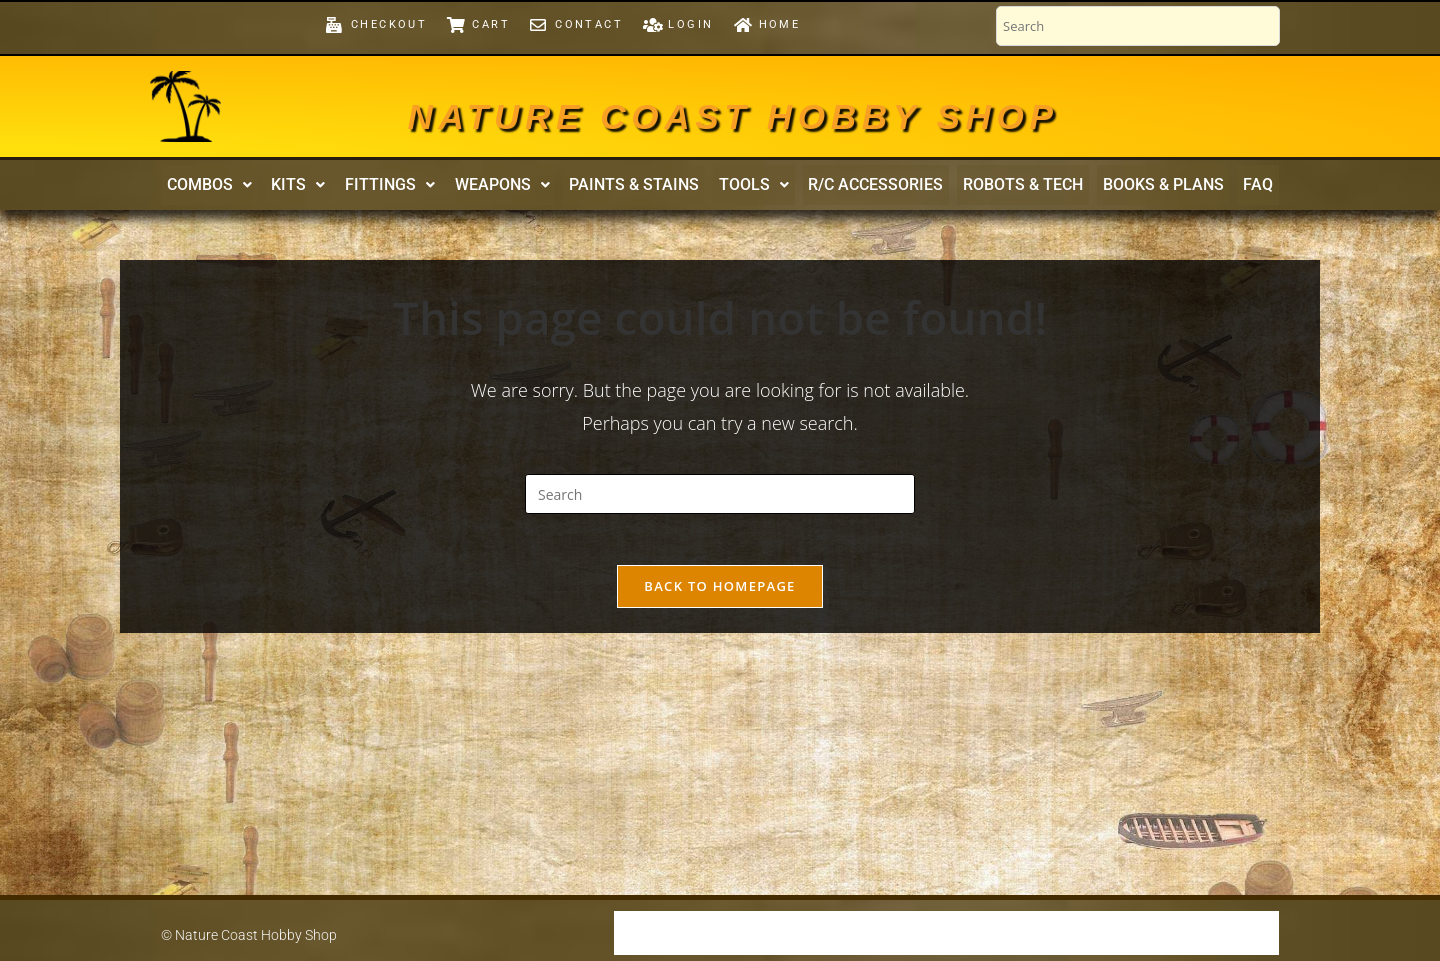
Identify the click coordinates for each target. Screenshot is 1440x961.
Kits (318, 187)
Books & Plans (1143, 187)
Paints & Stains (637, 187)
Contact (1181, 932)
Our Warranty (757, 932)
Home (1250, 932)
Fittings (404, 187)
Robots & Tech (1009, 187)
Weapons (510, 187)
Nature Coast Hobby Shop (733, 112)
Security (859, 932)
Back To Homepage (719, 601)
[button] (234, 188)
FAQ (1233, 187)
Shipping (655, 932)
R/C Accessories (867, 187)
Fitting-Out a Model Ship (1043, 932)
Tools (751, 187)
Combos (234, 187)
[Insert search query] (720, 500)
